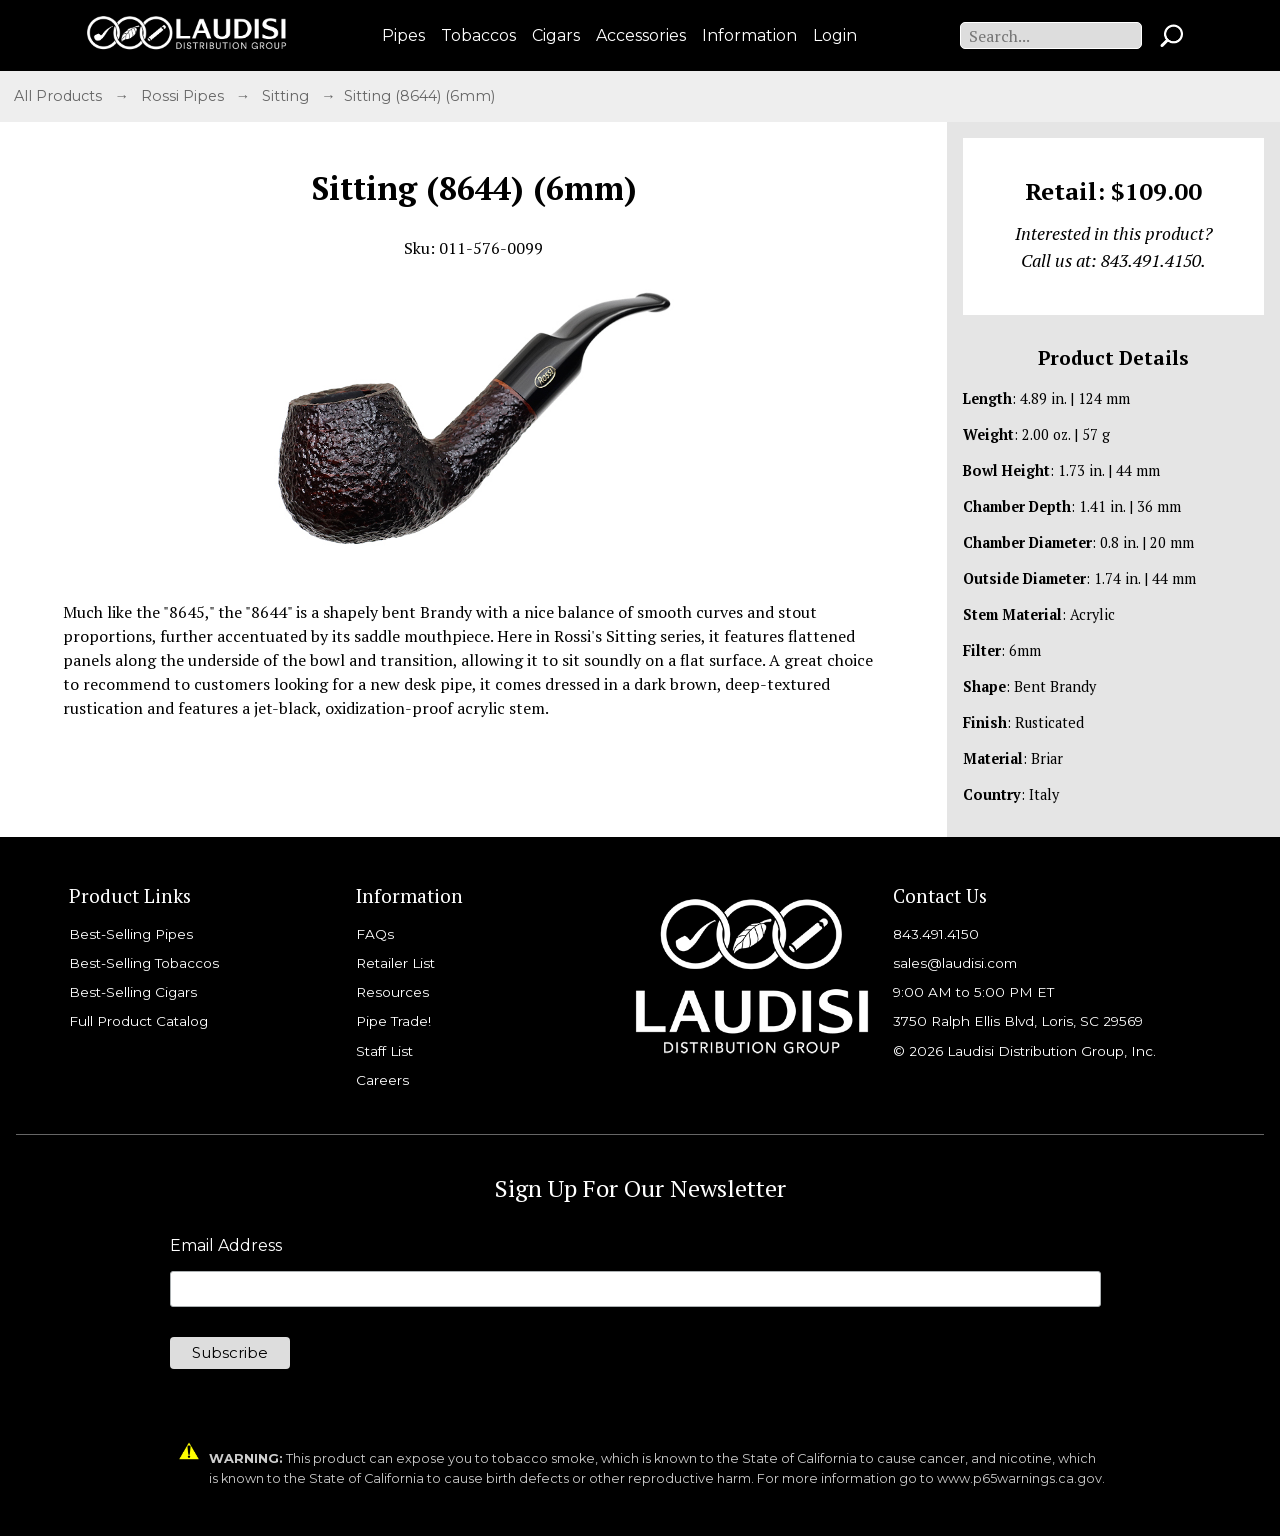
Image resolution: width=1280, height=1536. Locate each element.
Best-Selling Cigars (133, 992)
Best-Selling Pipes (131, 934)
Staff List (384, 1051)
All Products (60, 96)
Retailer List (395, 963)
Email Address (226, 1246)
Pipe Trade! (393, 1021)
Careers (382, 1080)
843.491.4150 (936, 934)
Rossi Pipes (184, 96)
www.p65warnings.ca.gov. (1021, 1478)
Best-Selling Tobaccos (144, 963)
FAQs (375, 934)
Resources (392, 992)
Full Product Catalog (138, 1021)
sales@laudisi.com (955, 963)
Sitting (287, 96)
